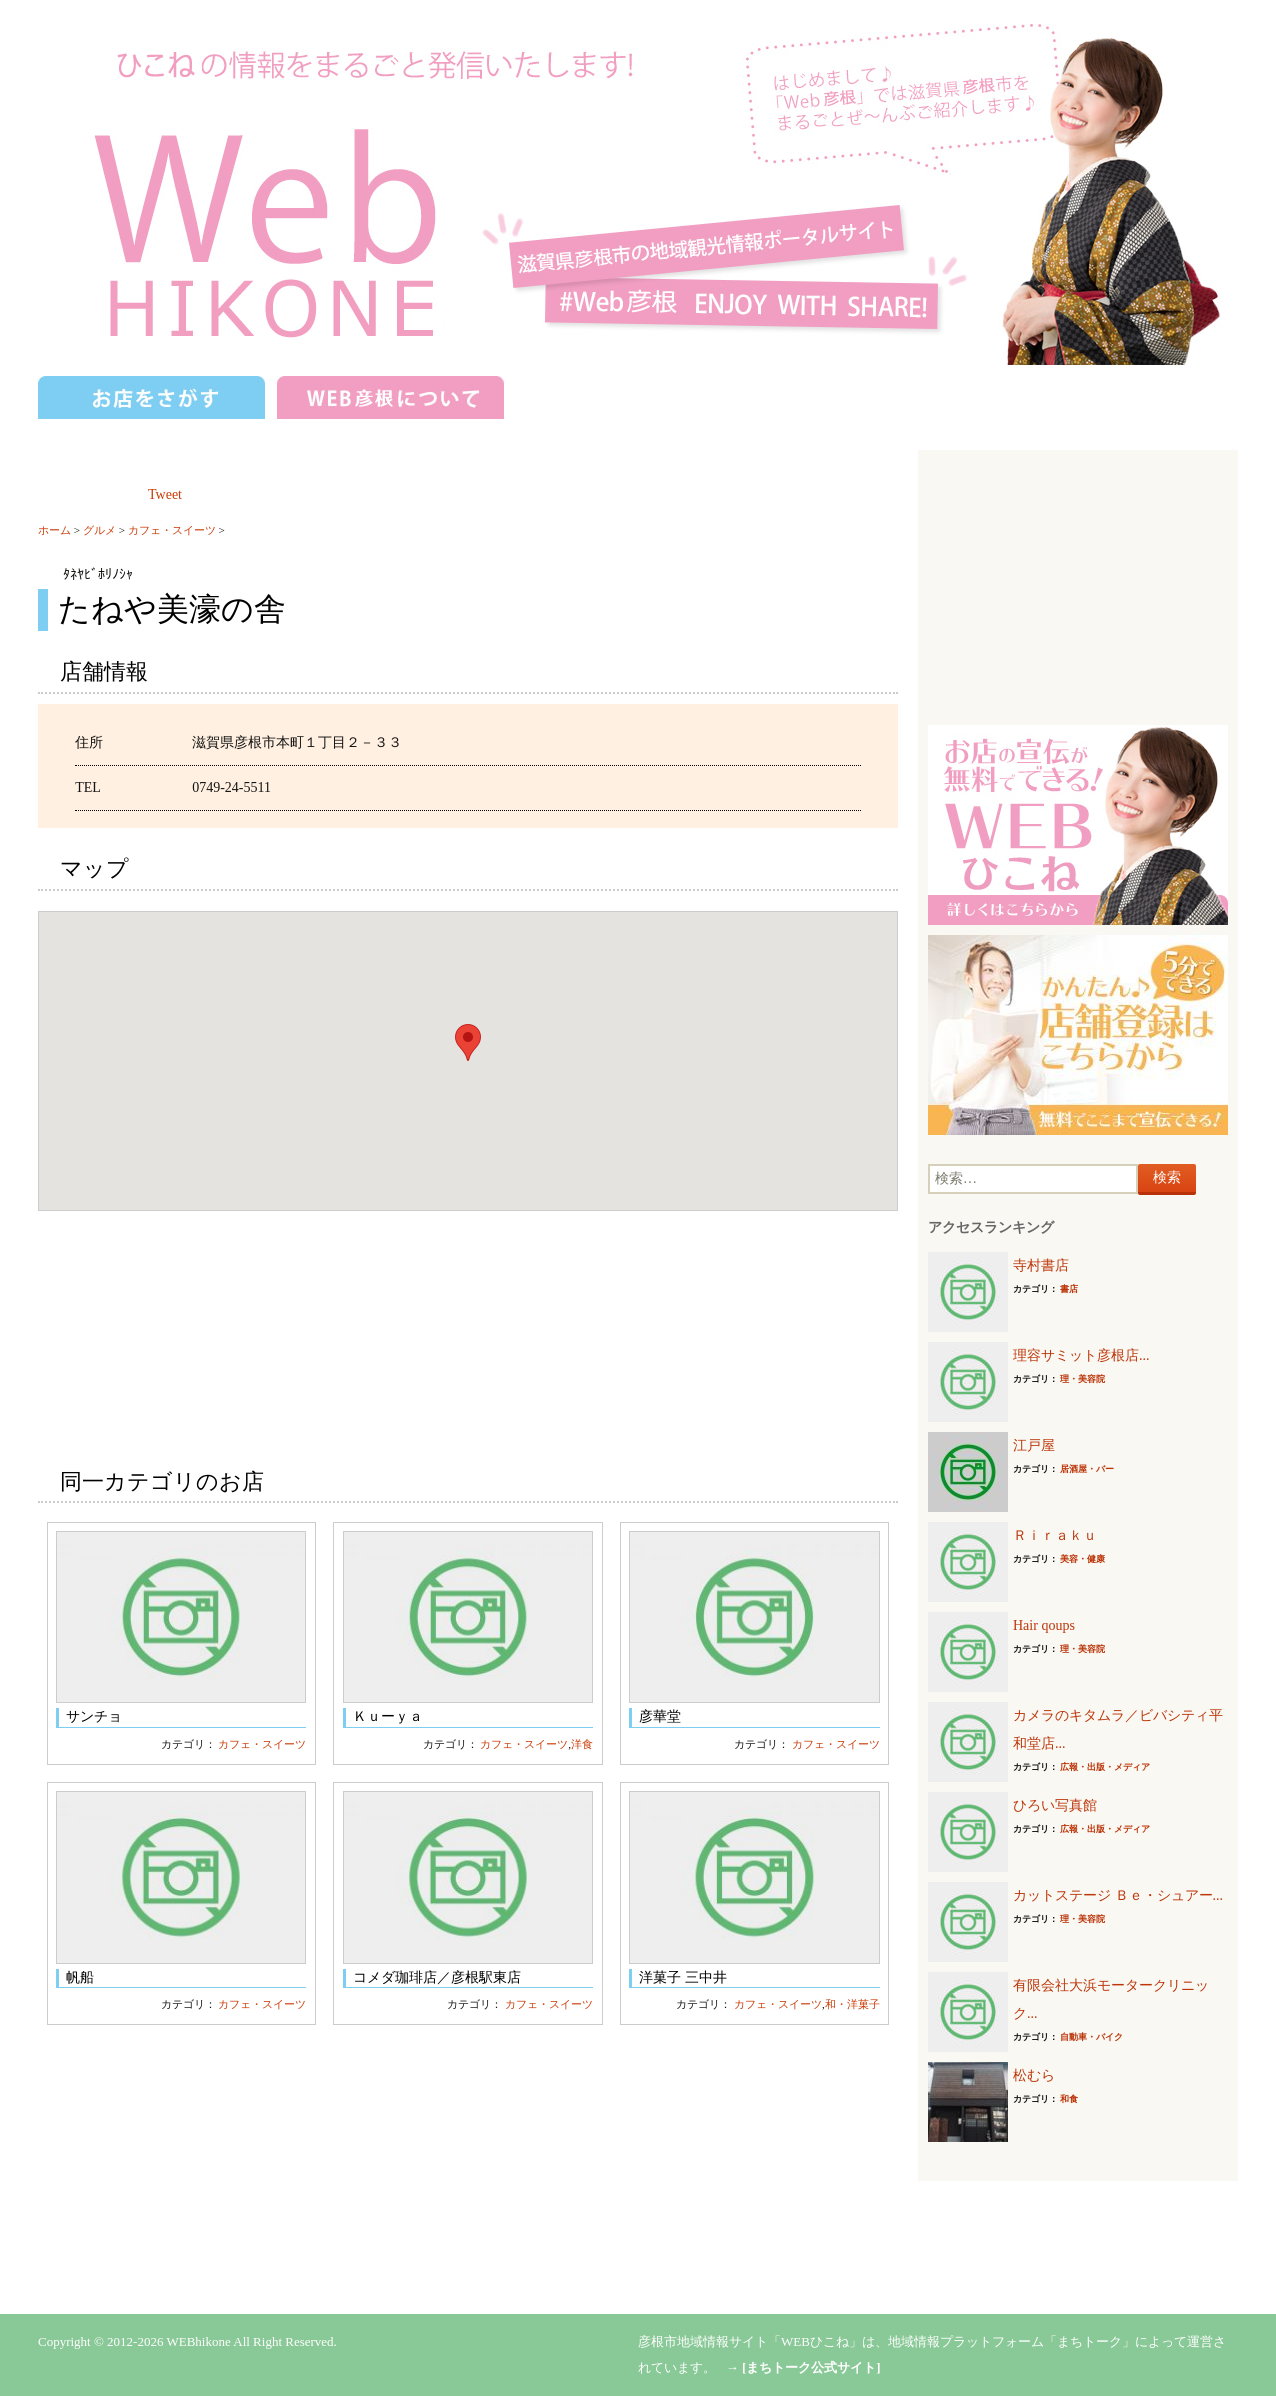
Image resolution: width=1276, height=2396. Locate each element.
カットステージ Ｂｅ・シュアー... (1118, 1895)
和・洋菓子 (852, 2004)
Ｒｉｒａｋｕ (1055, 1535)
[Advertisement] (1078, 585)
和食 (1069, 2099)
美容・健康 (1082, 1559)
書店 (1069, 1289)
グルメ (99, 530)
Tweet (165, 494)
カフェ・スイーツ (172, 530)
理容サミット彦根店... (1081, 1355)
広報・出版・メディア (1105, 1767)
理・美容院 (1082, 1379)
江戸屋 (1034, 1445)
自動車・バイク (1091, 2037)
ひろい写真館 (1055, 1805)
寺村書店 (1041, 1265)
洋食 (582, 1744)
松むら (1034, 2075)
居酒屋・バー (1087, 1469)
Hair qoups (1044, 1625)
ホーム (54, 530)
